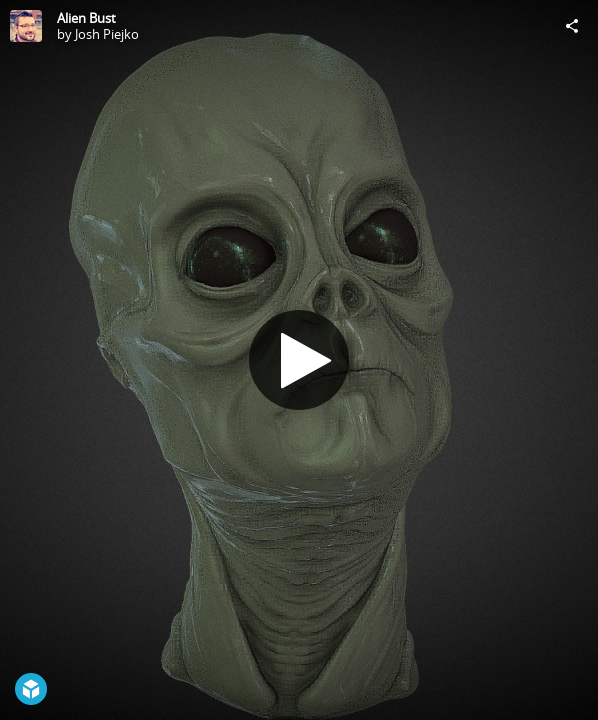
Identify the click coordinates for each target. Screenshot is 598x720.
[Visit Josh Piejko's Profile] (26, 26)
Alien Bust (86, 18)
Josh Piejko (107, 34)
